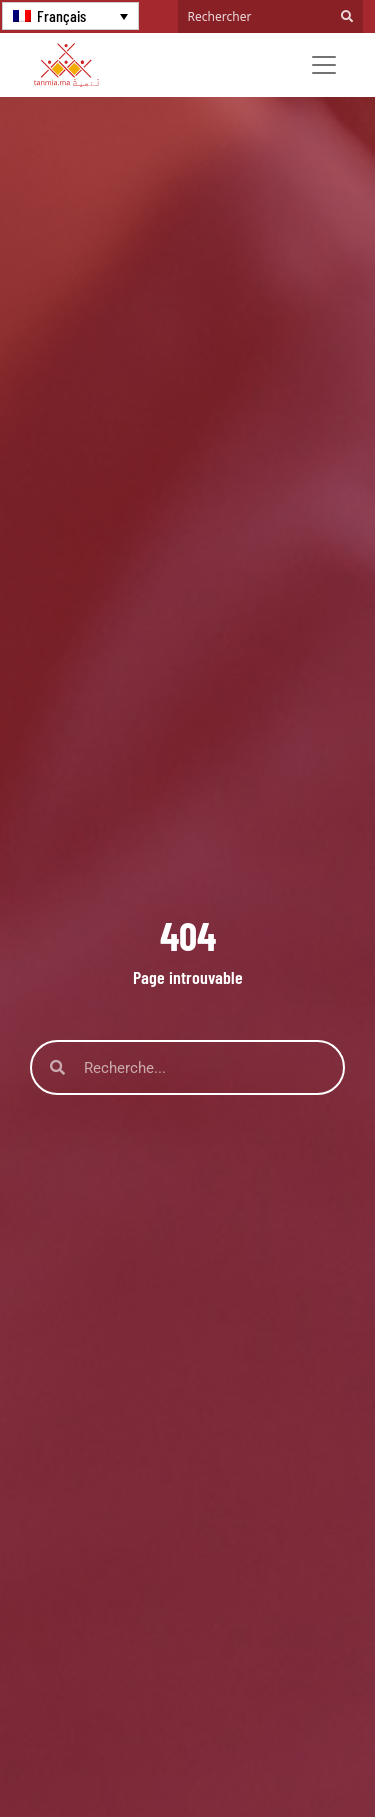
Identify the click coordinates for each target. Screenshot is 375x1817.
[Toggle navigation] (324, 65)
